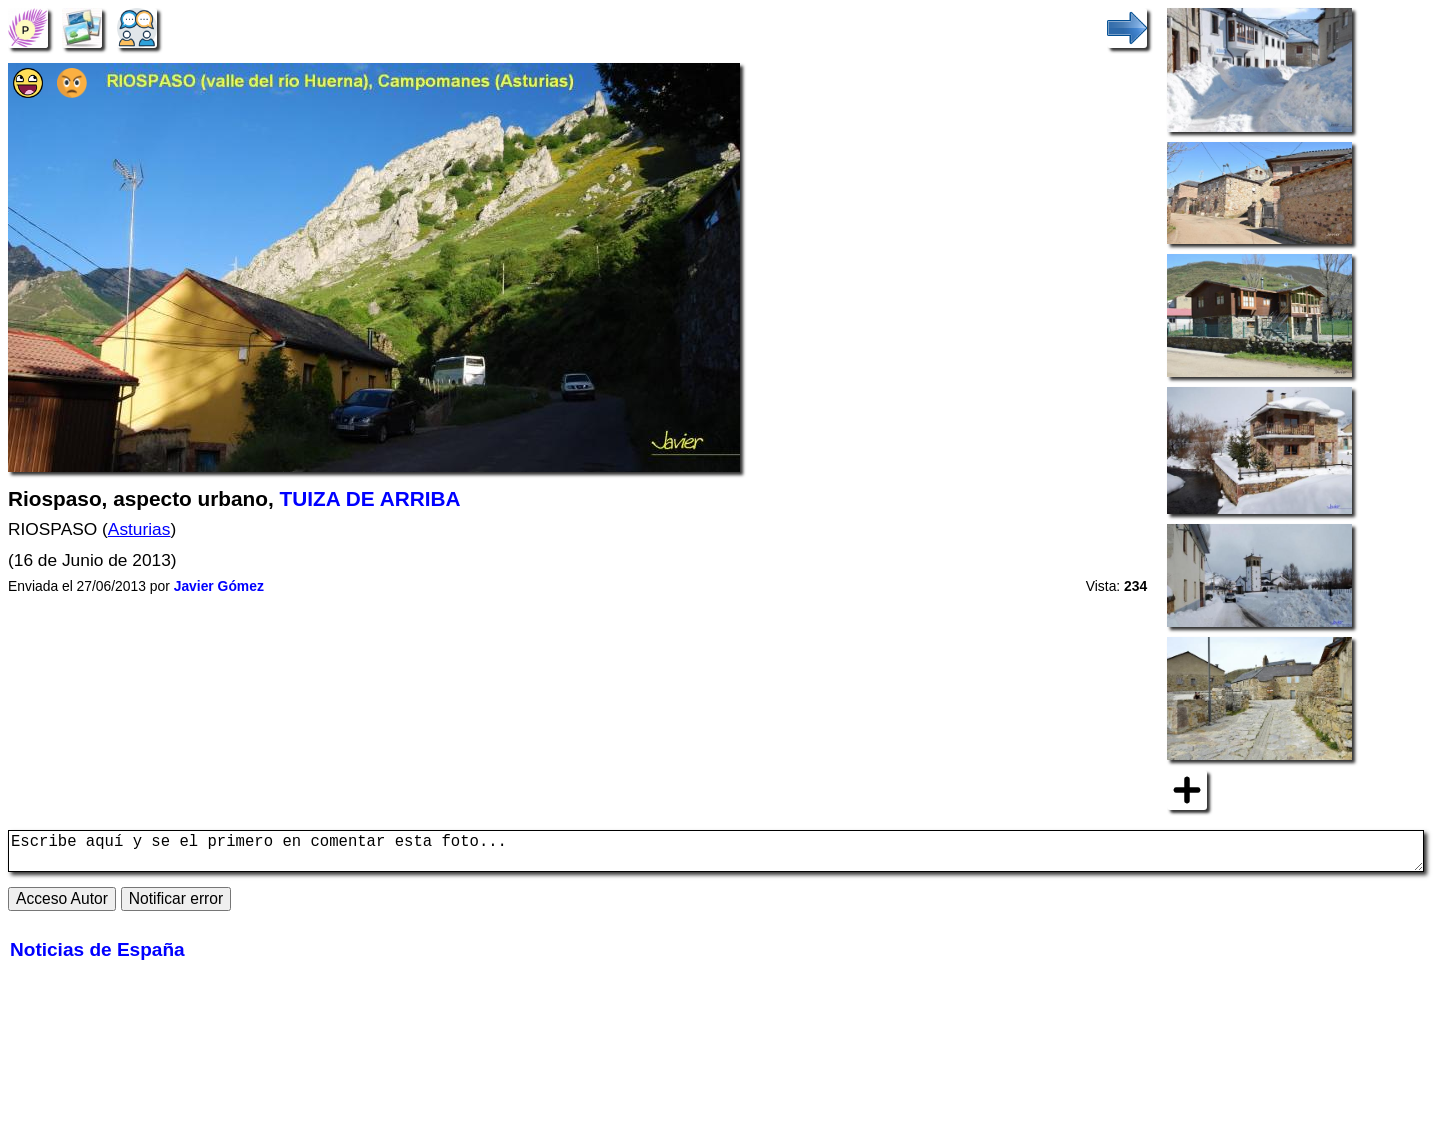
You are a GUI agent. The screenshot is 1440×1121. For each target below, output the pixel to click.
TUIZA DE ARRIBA (370, 498)
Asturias (139, 529)
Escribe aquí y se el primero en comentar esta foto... (716, 855)
